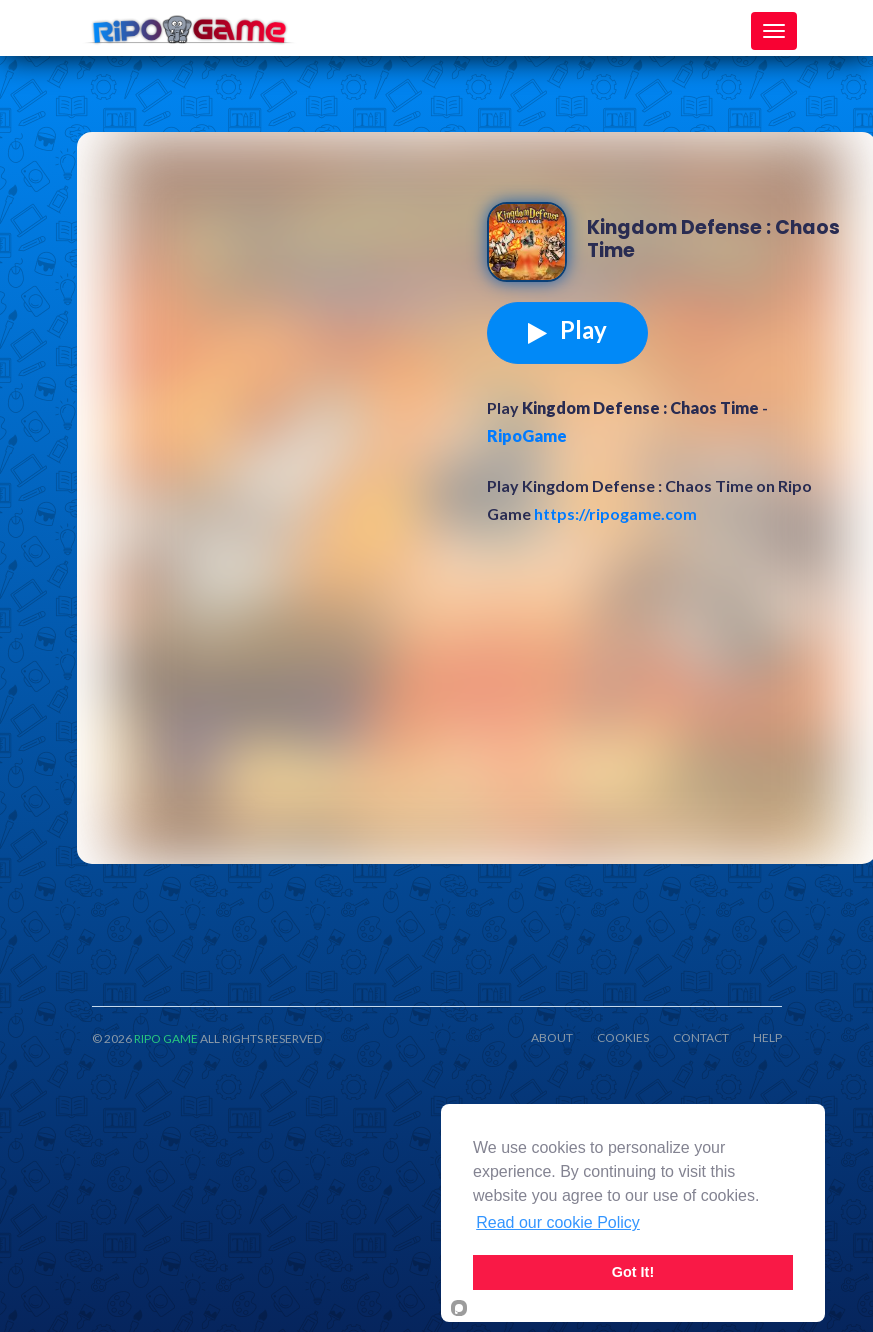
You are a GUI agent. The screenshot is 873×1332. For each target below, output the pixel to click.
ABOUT (552, 1038)
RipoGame (527, 435)
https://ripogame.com (615, 513)
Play (567, 330)
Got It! (633, 1272)
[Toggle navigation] (774, 31)
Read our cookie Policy (558, 1222)
